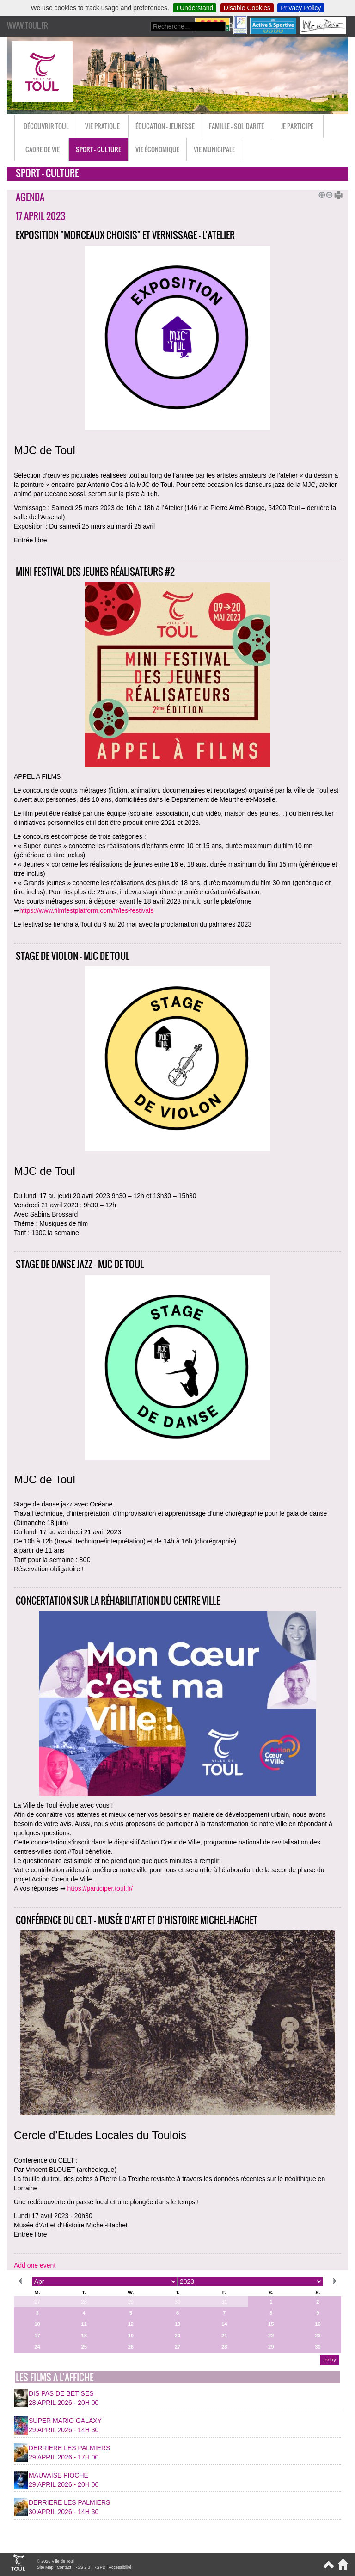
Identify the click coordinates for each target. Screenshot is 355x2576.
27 (37, 2302)
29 (131, 2302)
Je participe (297, 126)
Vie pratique (102, 126)
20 (177, 2335)
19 (131, 2335)
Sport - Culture (98, 149)
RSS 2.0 (82, 2567)
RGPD (99, 2567)
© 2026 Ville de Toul (55, 2561)
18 (83, 2335)
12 (131, 2324)
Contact (64, 2567)
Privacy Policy (301, 8)
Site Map (45, 2567)
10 (37, 2324)
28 (83, 2302)
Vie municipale (214, 149)
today (329, 2359)
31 (224, 2302)
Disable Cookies (247, 8)
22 (271, 2335)
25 (83, 2346)
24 (37, 2346)
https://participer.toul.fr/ (100, 1888)
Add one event (34, 2265)
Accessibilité (120, 2567)
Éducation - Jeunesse (165, 126)
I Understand (194, 8)
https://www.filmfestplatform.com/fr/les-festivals (86, 910)
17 (37, 2335)
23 (317, 2335)
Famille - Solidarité (236, 126)
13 (177, 2324)
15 (271, 2324)
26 (131, 2346)
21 (224, 2335)
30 (177, 2302)
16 (317, 2324)
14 (224, 2324)
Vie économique (157, 149)
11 (83, 2324)
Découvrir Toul (46, 126)
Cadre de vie (42, 149)
